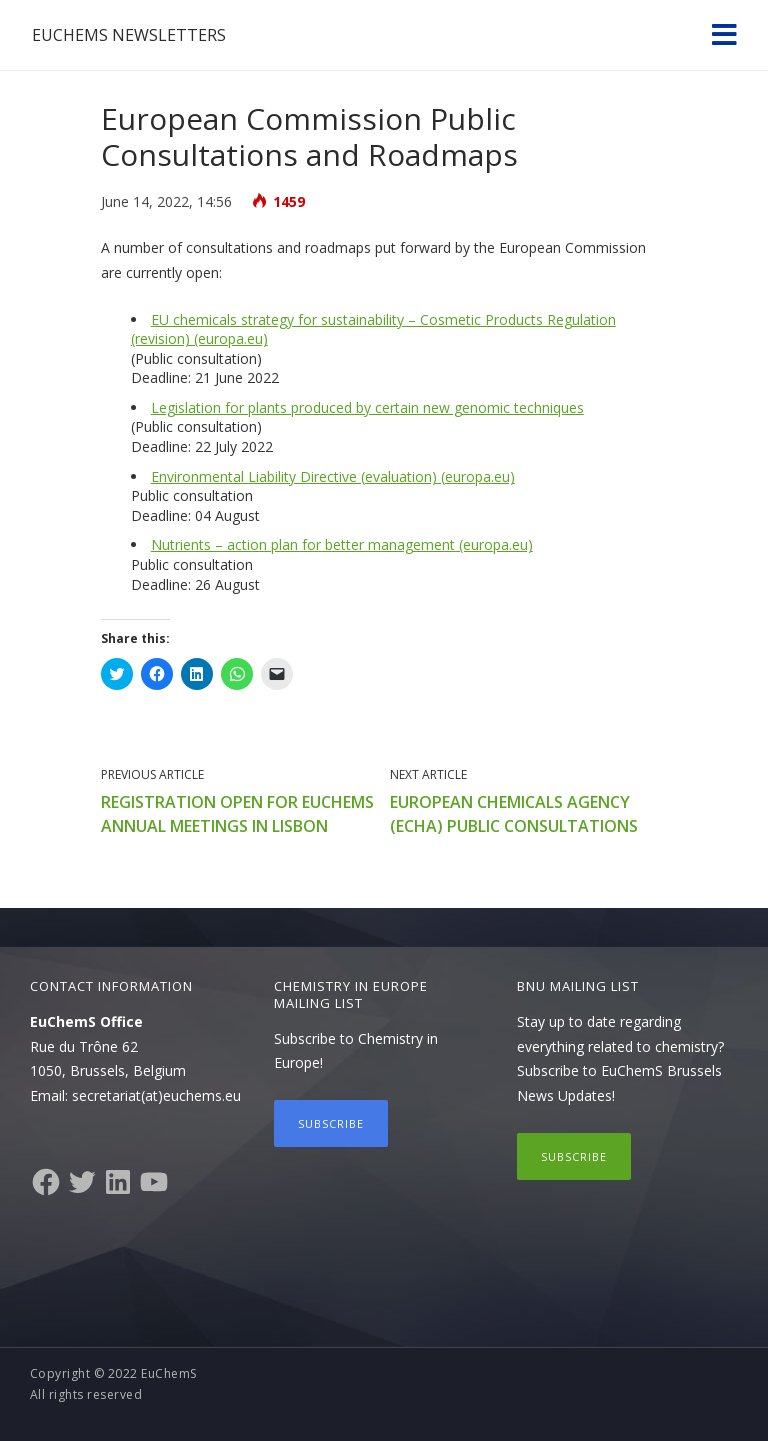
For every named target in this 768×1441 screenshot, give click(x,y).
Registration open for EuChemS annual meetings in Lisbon (237, 814)
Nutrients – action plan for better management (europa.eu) (342, 544)
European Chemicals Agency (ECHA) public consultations (514, 814)
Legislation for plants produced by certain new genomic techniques (367, 407)
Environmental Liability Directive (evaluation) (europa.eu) (333, 476)
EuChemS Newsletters (129, 35)
